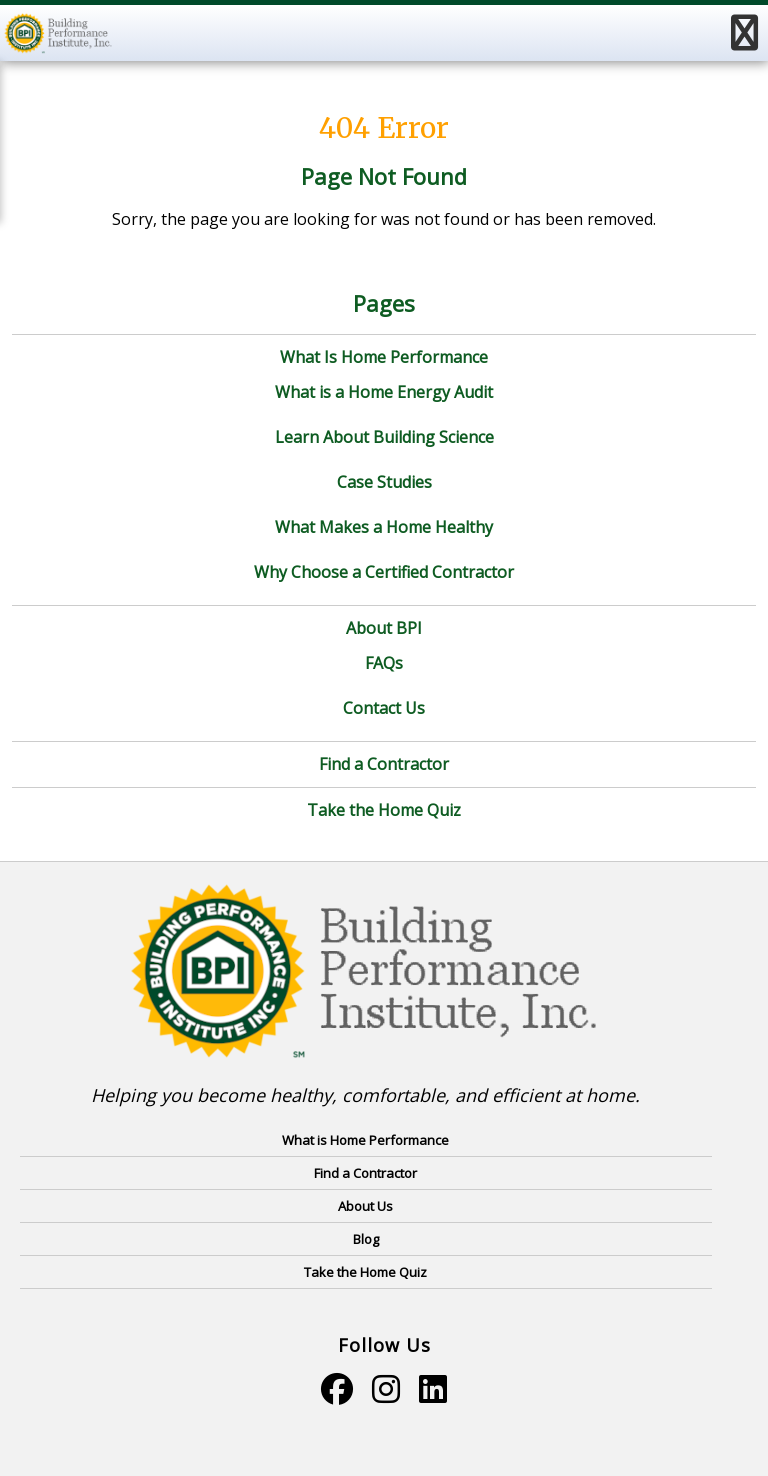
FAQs (384, 663)
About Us (365, 1206)
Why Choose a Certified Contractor (384, 572)
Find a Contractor (384, 764)
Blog (366, 1239)
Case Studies (384, 482)
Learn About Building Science (384, 437)
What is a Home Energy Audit (384, 392)
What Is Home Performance (384, 357)
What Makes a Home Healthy (384, 527)
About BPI (384, 628)
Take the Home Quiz (384, 810)
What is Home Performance (365, 1140)
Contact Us (384, 708)
